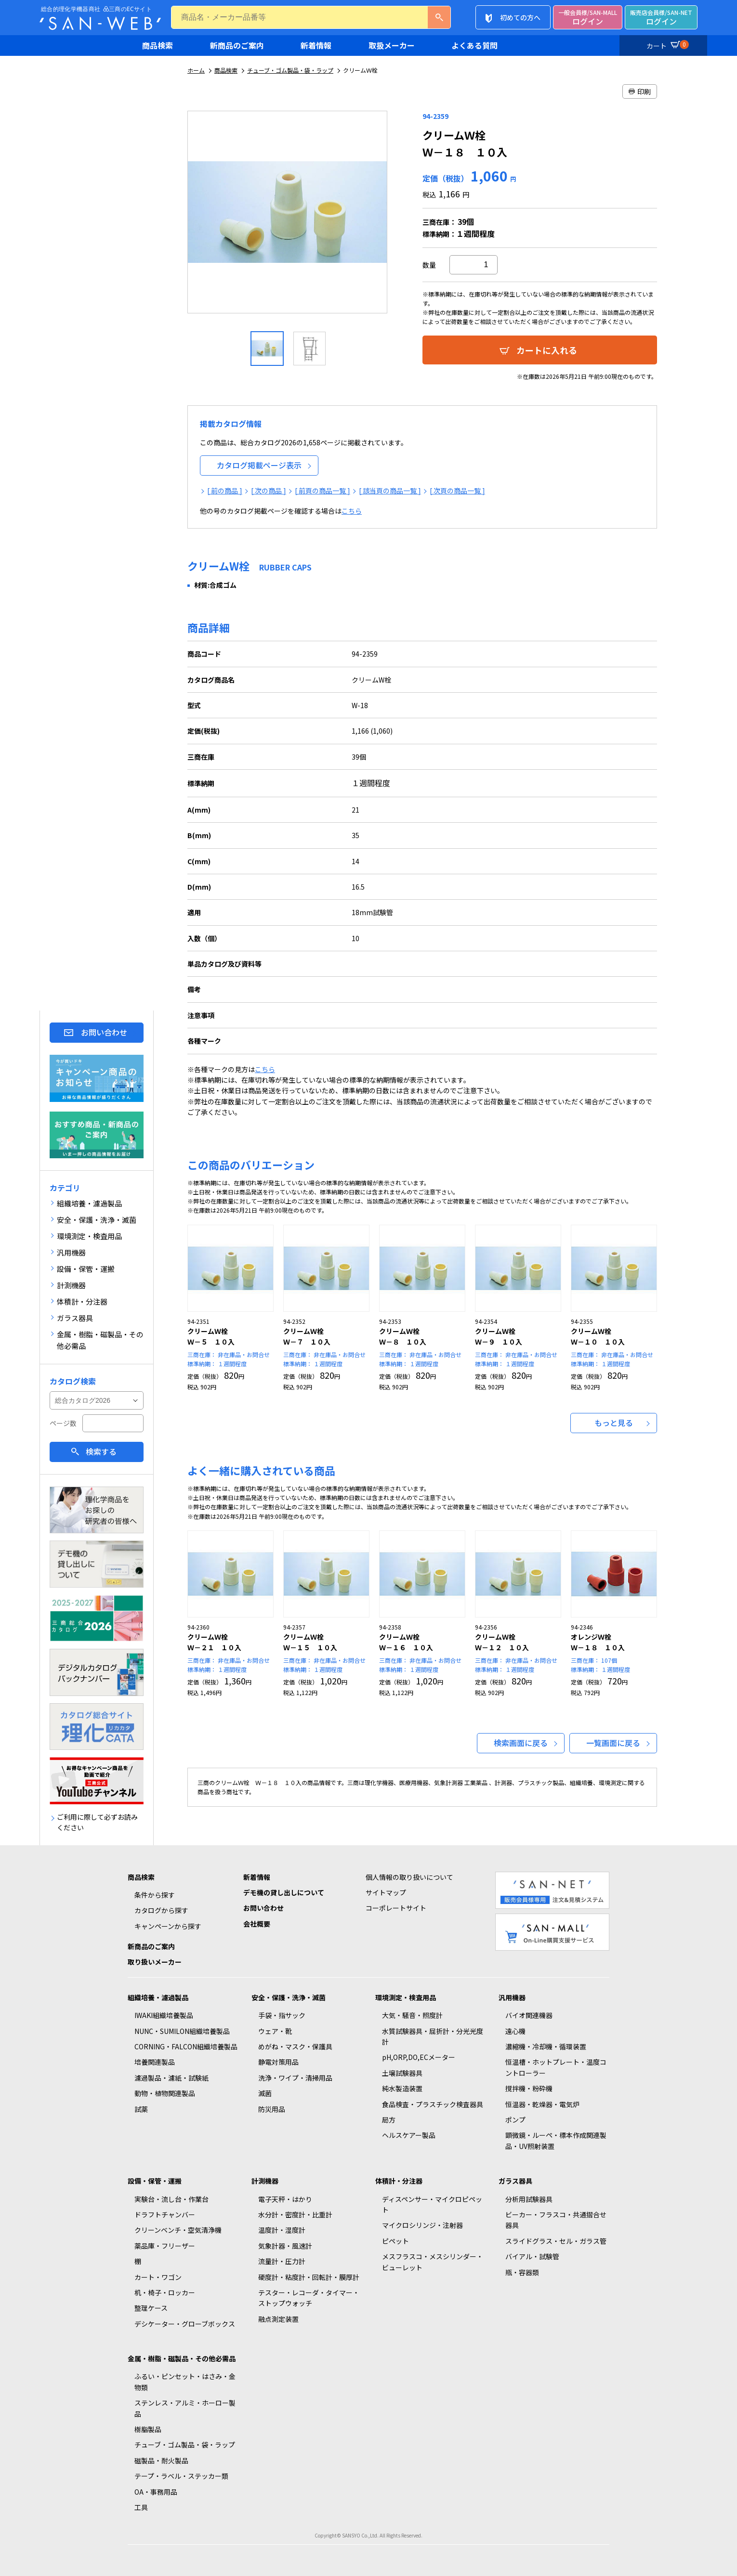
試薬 (141, 2109)
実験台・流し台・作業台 (171, 2199)
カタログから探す (161, 1910)
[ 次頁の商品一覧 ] (457, 490)
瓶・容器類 (522, 2272)
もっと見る (613, 1422)
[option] (288, 216)
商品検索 (157, 45)
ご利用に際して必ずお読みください (97, 1822)
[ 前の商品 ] (224, 490)
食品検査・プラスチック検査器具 (432, 2104)
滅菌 (265, 2093)
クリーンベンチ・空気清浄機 (178, 2230)
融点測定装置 (278, 2319)
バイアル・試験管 (532, 2256)
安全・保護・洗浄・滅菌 (288, 1997)
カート (666, 44)
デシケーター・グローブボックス (184, 2324)
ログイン (587, 17)
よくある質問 (474, 45)
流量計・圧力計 (281, 2261)
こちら (352, 511)
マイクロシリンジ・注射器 (422, 2225)
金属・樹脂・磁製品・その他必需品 (182, 2358)
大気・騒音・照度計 (412, 2015)
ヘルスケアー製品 (408, 2135)
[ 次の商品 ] (268, 490)
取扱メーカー (391, 45)
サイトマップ (386, 1892)
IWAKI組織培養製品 (163, 2015)
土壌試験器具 (402, 2073)
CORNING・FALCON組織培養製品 (185, 2046)
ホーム (196, 70)
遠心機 (515, 2031)
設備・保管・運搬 (155, 2181)
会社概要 (256, 1924)
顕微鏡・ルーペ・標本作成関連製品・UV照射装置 (555, 2140)
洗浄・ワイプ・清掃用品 (295, 2078)
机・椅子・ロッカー (164, 2292)
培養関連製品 (154, 2062)
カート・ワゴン (158, 2277)
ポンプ (515, 2119)
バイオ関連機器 (529, 2015)
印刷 (640, 91)
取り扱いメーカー (155, 1962)
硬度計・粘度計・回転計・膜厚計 (308, 2277)
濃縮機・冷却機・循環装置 (545, 2046)
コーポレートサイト (396, 1908)
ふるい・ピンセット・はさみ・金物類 (185, 2381)
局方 (388, 2119)
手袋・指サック (281, 2015)
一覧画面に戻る (613, 1742)
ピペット (395, 2241)
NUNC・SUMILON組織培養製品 (182, 2031)
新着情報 (316, 45)
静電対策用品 (278, 2062)
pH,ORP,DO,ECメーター (418, 2057)
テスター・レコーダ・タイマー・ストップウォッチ (308, 2298)
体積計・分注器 (398, 2181)
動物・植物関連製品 (164, 2093)
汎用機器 (512, 1997)
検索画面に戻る (521, 1742)
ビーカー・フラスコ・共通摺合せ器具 (555, 2220)
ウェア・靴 (275, 2031)
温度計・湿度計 (281, 2230)
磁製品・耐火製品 (161, 2460)
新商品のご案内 (237, 45)
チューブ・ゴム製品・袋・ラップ (290, 70)
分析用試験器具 (529, 2199)
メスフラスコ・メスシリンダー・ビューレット (432, 2262)
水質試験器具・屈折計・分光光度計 (432, 2036)
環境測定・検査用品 (405, 1997)
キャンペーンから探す (167, 1926)
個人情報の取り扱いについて (409, 1877)
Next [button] (396, 215)
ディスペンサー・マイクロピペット (432, 2204)
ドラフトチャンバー (164, 2214)
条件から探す (154, 1895)
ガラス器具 (515, 2181)
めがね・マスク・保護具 (295, 2046)
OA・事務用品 (155, 2492)
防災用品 (271, 2109)
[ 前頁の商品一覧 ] (322, 490)
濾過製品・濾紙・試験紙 (171, 2078)
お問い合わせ (104, 1032)
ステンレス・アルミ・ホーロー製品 (185, 2408)
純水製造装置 (402, 2088)
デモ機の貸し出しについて (283, 1892)
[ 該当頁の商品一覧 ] (390, 490)
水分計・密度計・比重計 (295, 2214)
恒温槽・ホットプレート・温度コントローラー (555, 2067)
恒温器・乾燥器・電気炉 (542, 2104)
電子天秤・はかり (285, 2199)
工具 (141, 2507)
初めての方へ (520, 17)
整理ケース (151, 2308)
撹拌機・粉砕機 (529, 2088)
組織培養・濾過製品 (158, 1997)
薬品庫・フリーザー (164, 2246)
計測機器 (264, 2181)
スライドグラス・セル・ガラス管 (555, 2241)
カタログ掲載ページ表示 (259, 465)
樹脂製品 (147, 2429)
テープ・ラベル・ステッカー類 (181, 2476)
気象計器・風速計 (285, 2246)
